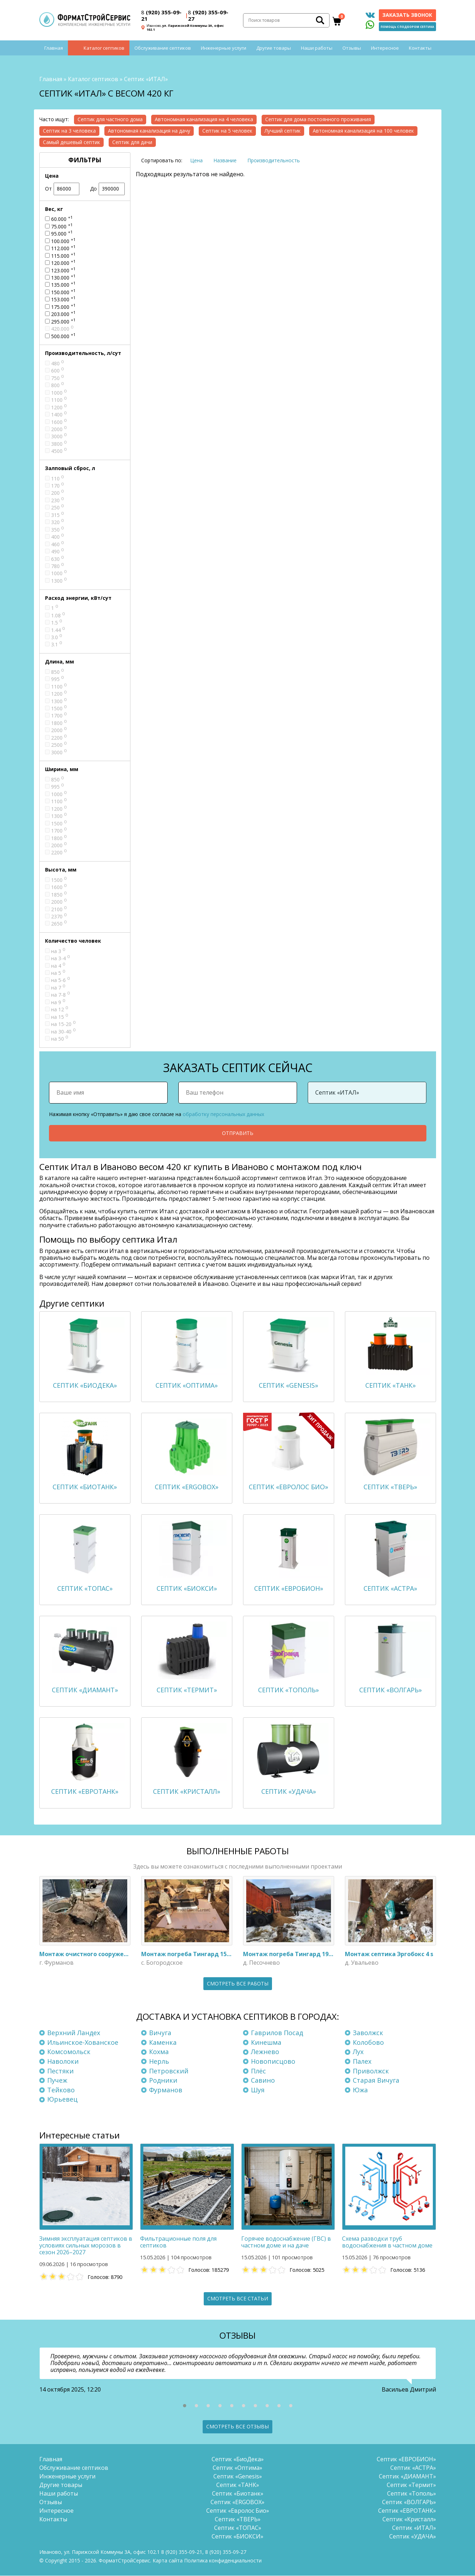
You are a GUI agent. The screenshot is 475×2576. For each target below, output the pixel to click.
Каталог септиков (104, 48)
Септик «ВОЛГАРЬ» (409, 2502)
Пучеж (57, 2080)
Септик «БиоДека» (238, 2459)
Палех (362, 2061)
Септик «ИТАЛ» (414, 2528)
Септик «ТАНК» (237, 2485)
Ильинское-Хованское (82, 2042)
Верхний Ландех (73, 2033)
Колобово (368, 2042)
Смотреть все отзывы (237, 2426)
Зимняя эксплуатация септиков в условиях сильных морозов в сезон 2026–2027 (85, 2245)
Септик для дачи (132, 142)
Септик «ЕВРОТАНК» (407, 2511)
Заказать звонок (407, 14)
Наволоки (63, 2061)
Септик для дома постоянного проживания (318, 119)
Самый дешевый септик (71, 142)
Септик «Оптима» (237, 2468)
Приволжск (371, 2071)
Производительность (273, 160)
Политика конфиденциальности (223, 2560)
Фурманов (165, 2090)
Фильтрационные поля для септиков (178, 2242)
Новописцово (273, 2061)
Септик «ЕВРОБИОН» (406, 2459)
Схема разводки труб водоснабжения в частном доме (387, 2242)
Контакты (420, 48)
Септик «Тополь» (411, 2494)
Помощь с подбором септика (407, 27)
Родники (163, 2080)
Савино (263, 2080)
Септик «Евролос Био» (237, 2511)
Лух (358, 2052)
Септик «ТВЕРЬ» (238, 2519)
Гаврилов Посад (277, 2033)
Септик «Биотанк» (237, 2494)
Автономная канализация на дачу (149, 130)
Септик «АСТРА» (413, 2468)
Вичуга (160, 2033)
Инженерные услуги (223, 48)
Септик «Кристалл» (409, 2519)
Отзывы (351, 48)
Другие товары (273, 48)
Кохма (159, 2052)
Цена (196, 160)
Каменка (163, 2042)
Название (225, 160)
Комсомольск (68, 2052)
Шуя (257, 2090)
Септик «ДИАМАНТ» (407, 2477)
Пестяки (60, 2071)
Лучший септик (282, 130)
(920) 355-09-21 (161, 15)
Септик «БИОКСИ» (237, 2537)
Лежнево (265, 2052)
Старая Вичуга (376, 2080)
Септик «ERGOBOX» (237, 2502)
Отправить (237, 1133)
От (62, 189)
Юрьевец (62, 2099)
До (107, 189)
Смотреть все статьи (237, 2298)
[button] (185, 2406)
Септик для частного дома (110, 119)
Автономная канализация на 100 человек (363, 130)
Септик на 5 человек (227, 130)
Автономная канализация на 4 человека (204, 119)
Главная (53, 48)
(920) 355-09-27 (208, 15)
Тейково (61, 2090)
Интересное (385, 48)
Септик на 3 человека (69, 130)
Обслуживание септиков (162, 48)
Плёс (258, 2071)
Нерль (159, 2061)
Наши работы (316, 48)
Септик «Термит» (411, 2485)
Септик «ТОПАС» (237, 2528)
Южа (360, 2090)
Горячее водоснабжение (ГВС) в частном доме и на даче (286, 2242)
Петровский (168, 2071)
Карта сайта (168, 2560)
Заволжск (368, 2033)
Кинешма (266, 2042)
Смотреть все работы (237, 1983)
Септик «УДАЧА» (412, 2537)
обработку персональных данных (223, 1114)
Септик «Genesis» (237, 2477)
